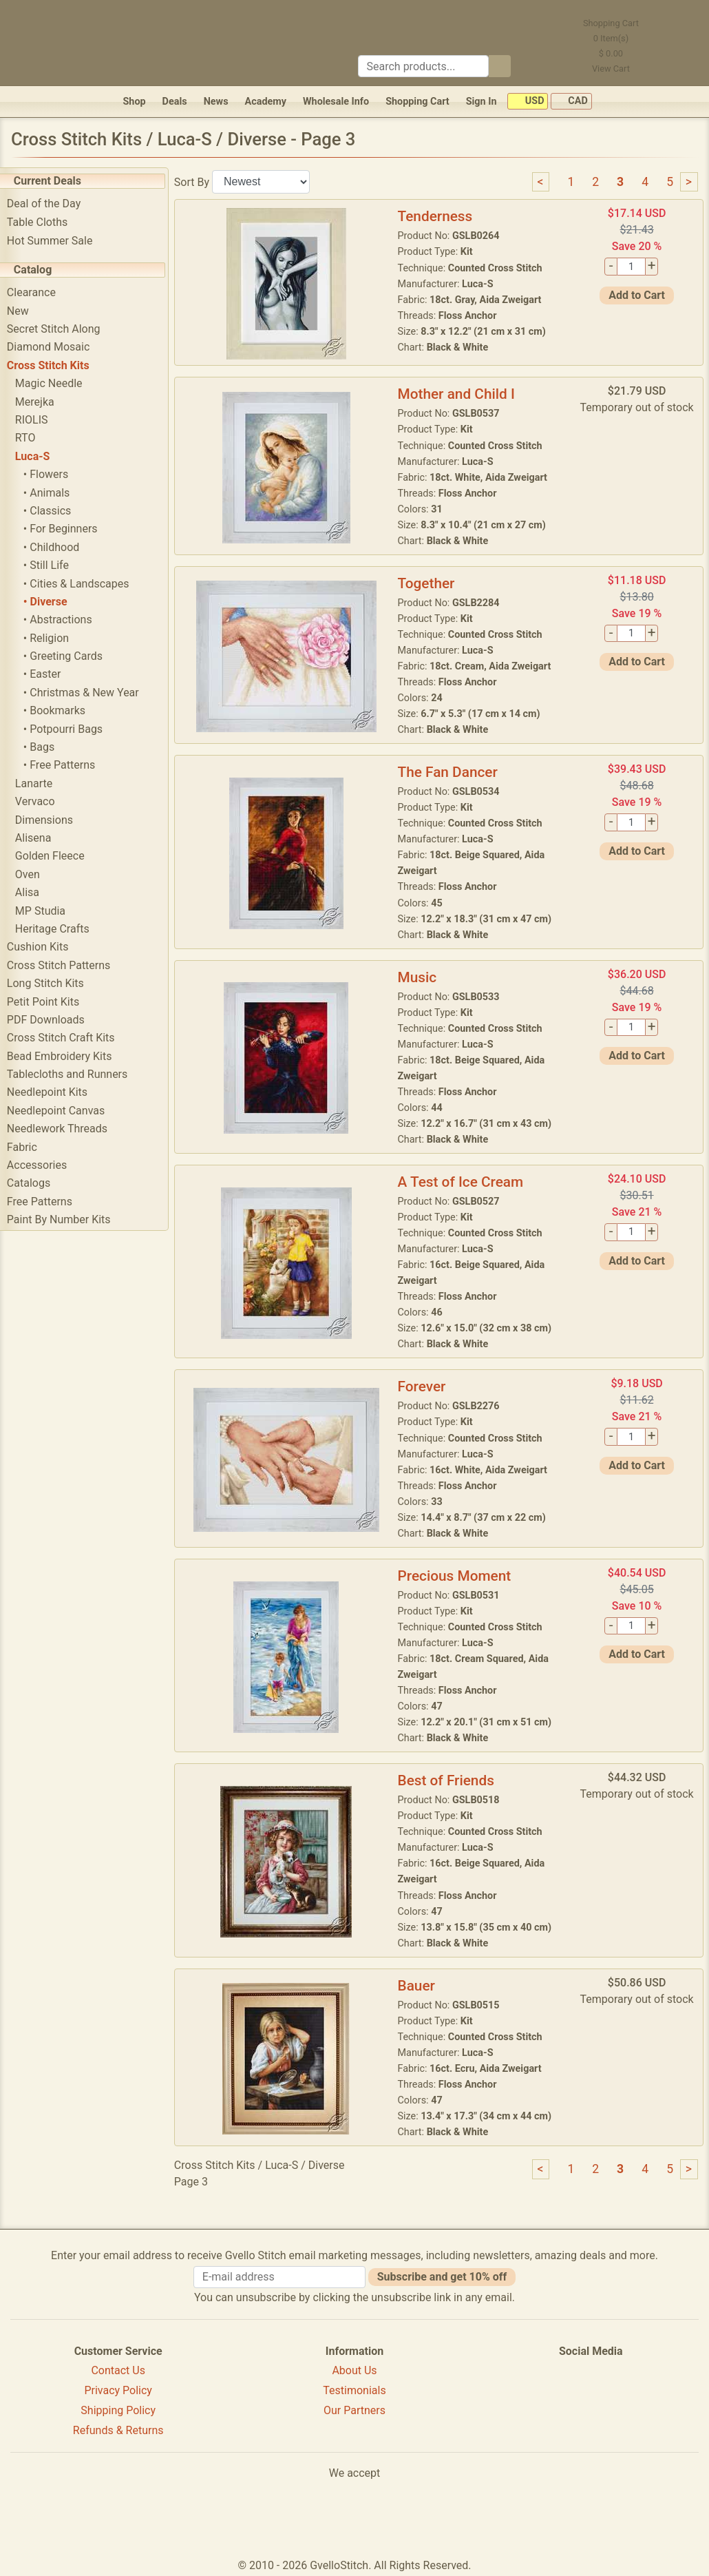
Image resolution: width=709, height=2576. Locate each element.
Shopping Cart (417, 101)
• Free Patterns (69, 764)
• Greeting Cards (73, 656)
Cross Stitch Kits (58, 365)
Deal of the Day (54, 203)
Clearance (41, 292)
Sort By (202, 181)
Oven (37, 874)
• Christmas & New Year (91, 692)
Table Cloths (47, 222)
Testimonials (354, 2390)
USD (527, 101)
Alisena (43, 837)
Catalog (43, 269)
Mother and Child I (461, 394)
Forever (427, 1386)
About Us (354, 2370)
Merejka (45, 401)
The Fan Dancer (453, 772)
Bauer (422, 1985)
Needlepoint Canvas (66, 1110)
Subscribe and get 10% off (442, 2276)
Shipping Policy (118, 2410)
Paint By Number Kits (69, 1219)
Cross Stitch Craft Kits (71, 1037)
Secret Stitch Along (64, 328)
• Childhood (61, 547)
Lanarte (44, 783)
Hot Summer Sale (60, 240)
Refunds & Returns (118, 2430)
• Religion (56, 638)
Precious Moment (460, 1576)
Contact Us (118, 2370)
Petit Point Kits (53, 1001)
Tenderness (440, 216)
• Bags (49, 747)
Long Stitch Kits (55, 983)
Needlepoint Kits (57, 1092)
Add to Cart (638, 295)
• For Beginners (71, 528)
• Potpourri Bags (73, 729)
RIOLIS (42, 419)
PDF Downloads (56, 1019)
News (216, 101)
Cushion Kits (48, 946)
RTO (35, 437)
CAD (571, 101)
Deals (174, 101)
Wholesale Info (336, 101)
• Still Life (56, 565)
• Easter (53, 674)
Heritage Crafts (62, 928)
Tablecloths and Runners (77, 1074)
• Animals (57, 492)
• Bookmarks (65, 710)
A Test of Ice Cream (466, 1182)
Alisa (37, 892)
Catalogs (39, 1183)
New (28, 311)
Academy (265, 101)
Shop (134, 101)
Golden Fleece (60, 855)
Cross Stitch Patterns (68, 965)
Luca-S (43, 456)
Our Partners (354, 2410)
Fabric (32, 1147)
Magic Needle (59, 383)
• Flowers (56, 474)
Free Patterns (50, 1201)
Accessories (47, 1165)
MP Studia (50, 910)
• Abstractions (68, 619)
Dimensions (54, 820)
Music (423, 977)
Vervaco (45, 801)
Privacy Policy (118, 2390)
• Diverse (56, 601)
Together (432, 583)
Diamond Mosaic (58, 346)
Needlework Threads (67, 1128)
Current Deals (58, 180)
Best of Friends (451, 1780)
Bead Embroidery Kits (70, 1056)
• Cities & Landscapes (87, 583)
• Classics (57, 510)
